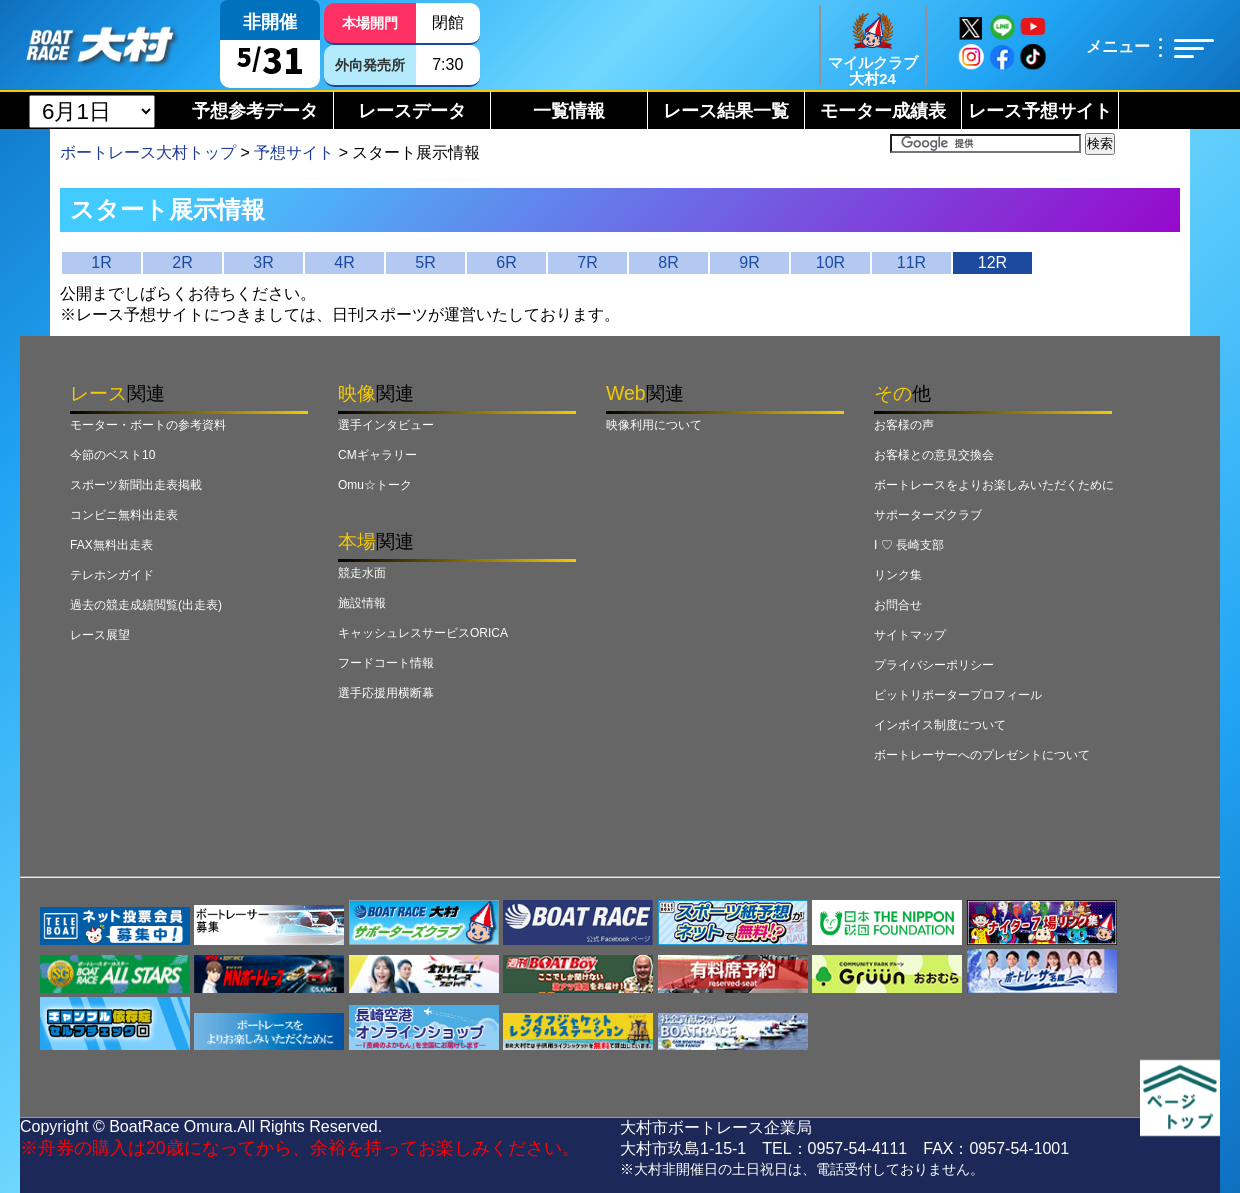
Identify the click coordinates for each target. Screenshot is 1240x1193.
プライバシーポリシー (934, 665)
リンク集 (898, 575)
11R (911, 262)
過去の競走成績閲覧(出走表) (146, 605)
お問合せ (898, 605)
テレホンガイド (112, 575)
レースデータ (412, 111)
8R (668, 262)
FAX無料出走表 (111, 545)
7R (587, 262)
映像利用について (654, 425)
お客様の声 (904, 425)
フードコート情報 (386, 663)
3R (263, 262)
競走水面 (362, 573)
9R (749, 262)
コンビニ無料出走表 (124, 515)
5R (425, 262)
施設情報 (362, 603)
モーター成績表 (883, 111)
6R (506, 262)
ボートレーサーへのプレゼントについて (982, 755)
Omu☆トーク (375, 485)
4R (344, 262)
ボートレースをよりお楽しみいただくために (994, 485)
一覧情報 (569, 111)
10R (830, 262)
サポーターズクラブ (928, 515)
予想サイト (294, 152)
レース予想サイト (1040, 111)
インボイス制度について (940, 725)
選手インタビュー (386, 425)
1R (101, 262)
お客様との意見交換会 (934, 455)
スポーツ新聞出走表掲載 (136, 485)
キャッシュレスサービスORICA (423, 633)
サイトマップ (910, 635)
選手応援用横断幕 (386, 693)
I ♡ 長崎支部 (909, 545)
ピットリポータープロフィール (958, 695)
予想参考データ (255, 111)
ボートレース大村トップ (148, 152)
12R (992, 262)
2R (182, 262)
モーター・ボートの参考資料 (148, 425)
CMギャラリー (377, 455)
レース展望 (100, 635)
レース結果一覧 (726, 111)
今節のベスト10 (112, 455)
